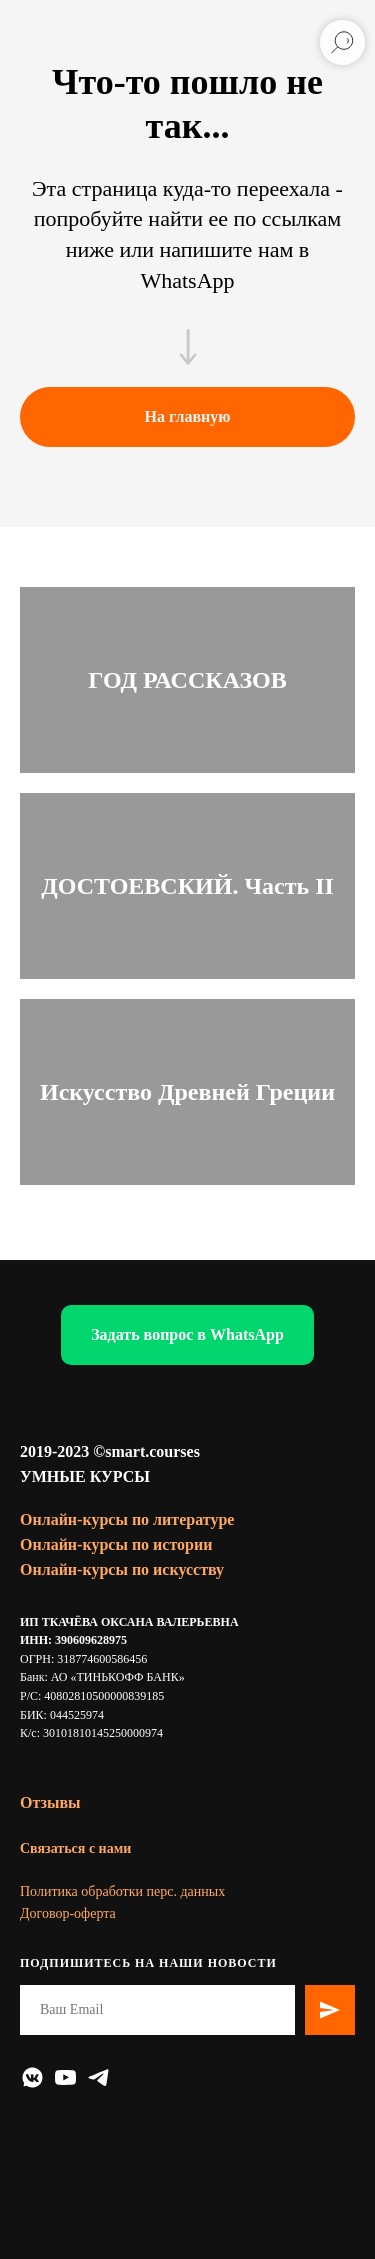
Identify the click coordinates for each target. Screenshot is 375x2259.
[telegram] (98, 2077)
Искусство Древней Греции (187, 1092)
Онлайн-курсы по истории (116, 1544)
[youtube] (65, 2077)
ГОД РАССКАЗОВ (187, 680)
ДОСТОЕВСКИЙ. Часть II (187, 886)
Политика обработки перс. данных (122, 1891)
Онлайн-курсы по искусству (122, 1569)
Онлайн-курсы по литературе (127, 1519)
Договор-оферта (68, 1913)
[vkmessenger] (32, 2077)
